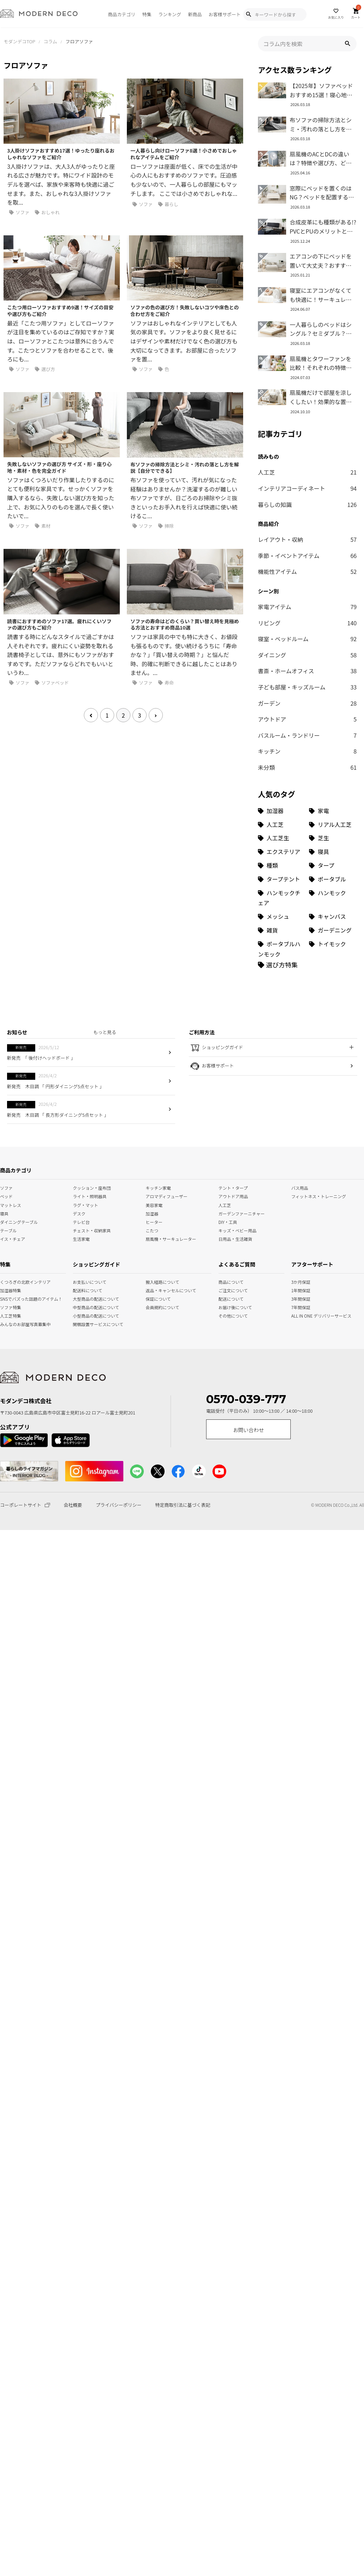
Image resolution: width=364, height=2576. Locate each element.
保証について (158, 1298)
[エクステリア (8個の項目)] (282, 852)
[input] (307, 43)
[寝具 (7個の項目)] (333, 852)
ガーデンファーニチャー (241, 1213)
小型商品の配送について (87, 1315)
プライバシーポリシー (119, 1505)
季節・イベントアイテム (307, 556)
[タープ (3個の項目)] (333, 865)
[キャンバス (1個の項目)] (333, 916)
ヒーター (154, 1221)
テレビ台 (81, 1221)
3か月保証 (298, 1281)
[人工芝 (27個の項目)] (282, 824)
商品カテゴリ (121, 14)
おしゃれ (47, 212)
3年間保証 (298, 1298)
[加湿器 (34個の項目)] (282, 811)
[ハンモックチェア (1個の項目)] (282, 898)
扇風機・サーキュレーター (171, 1238)
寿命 (166, 683)
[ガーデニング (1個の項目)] (333, 930)
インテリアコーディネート (307, 488)
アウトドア (307, 719)
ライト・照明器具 (90, 1196)
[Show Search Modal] (248, 14)
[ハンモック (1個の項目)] (333, 898)
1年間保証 (298, 1290)
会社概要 (73, 1505)
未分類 (307, 767)
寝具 (4, 1213)
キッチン (307, 751)
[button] (347, 43)
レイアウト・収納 (307, 539)
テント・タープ (233, 1187)
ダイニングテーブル (19, 1221)
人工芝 (307, 472)
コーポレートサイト (25, 1505)
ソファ (19, 212)
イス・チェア (12, 1238)
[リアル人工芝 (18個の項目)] (333, 824)
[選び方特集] (278, 964)
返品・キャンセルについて (160, 1290)
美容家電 (154, 1204)
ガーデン (307, 703)
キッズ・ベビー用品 (237, 1230)
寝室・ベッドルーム (307, 639)
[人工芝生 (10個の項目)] (282, 838)
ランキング (169, 14)
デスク (79, 1213)
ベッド (6, 1196)
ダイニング (307, 655)
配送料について (87, 1290)
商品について (225, 1281)
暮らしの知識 (307, 504)
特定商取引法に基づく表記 (182, 1505)
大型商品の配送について (87, 1298)
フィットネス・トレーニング (318, 1196)
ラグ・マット (85, 1204)
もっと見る (104, 1032)
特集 (147, 14)
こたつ (152, 1230)
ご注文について (225, 1290)
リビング (307, 623)
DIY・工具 (227, 1221)
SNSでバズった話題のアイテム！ (6, 1298)
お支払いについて (87, 1281)
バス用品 (299, 1187)
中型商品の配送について (87, 1307)
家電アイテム (307, 607)
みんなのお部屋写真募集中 (6, 1324)
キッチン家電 (158, 1187)
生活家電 (81, 1238)
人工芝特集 (6, 1315)
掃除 (166, 526)
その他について (225, 1315)
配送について (225, 1298)
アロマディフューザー (166, 1196)
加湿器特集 (6, 1290)
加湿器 (152, 1213)
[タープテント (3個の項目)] (282, 879)
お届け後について (225, 1307)
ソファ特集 (6, 1307)
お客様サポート (225, 14)
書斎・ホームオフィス (307, 671)
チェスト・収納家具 (92, 1230)
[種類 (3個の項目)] (282, 865)
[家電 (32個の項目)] (333, 811)
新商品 (195, 14)
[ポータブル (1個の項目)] (333, 879)
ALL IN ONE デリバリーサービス (298, 1315)
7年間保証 (298, 1307)
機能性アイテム (307, 571)
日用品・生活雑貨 (235, 1238)
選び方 (45, 369)
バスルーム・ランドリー (307, 735)
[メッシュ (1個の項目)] (282, 916)
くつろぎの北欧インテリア (6, 1281)
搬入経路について (160, 1281)
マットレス (10, 1204)
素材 (42, 526)
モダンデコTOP (19, 41)
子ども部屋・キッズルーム (307, 687)
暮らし (168, 204)
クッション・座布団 (92, 1187)
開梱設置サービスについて (87, 1324)
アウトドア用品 (233, 1196)
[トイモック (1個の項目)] (333, 949)
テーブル (8, 1230)
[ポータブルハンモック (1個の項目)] (282, 949)
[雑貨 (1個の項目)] (282, 930)
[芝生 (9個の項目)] (333, 838)
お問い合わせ (248, 1429)
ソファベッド (52, 683)
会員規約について (160, 1307)
